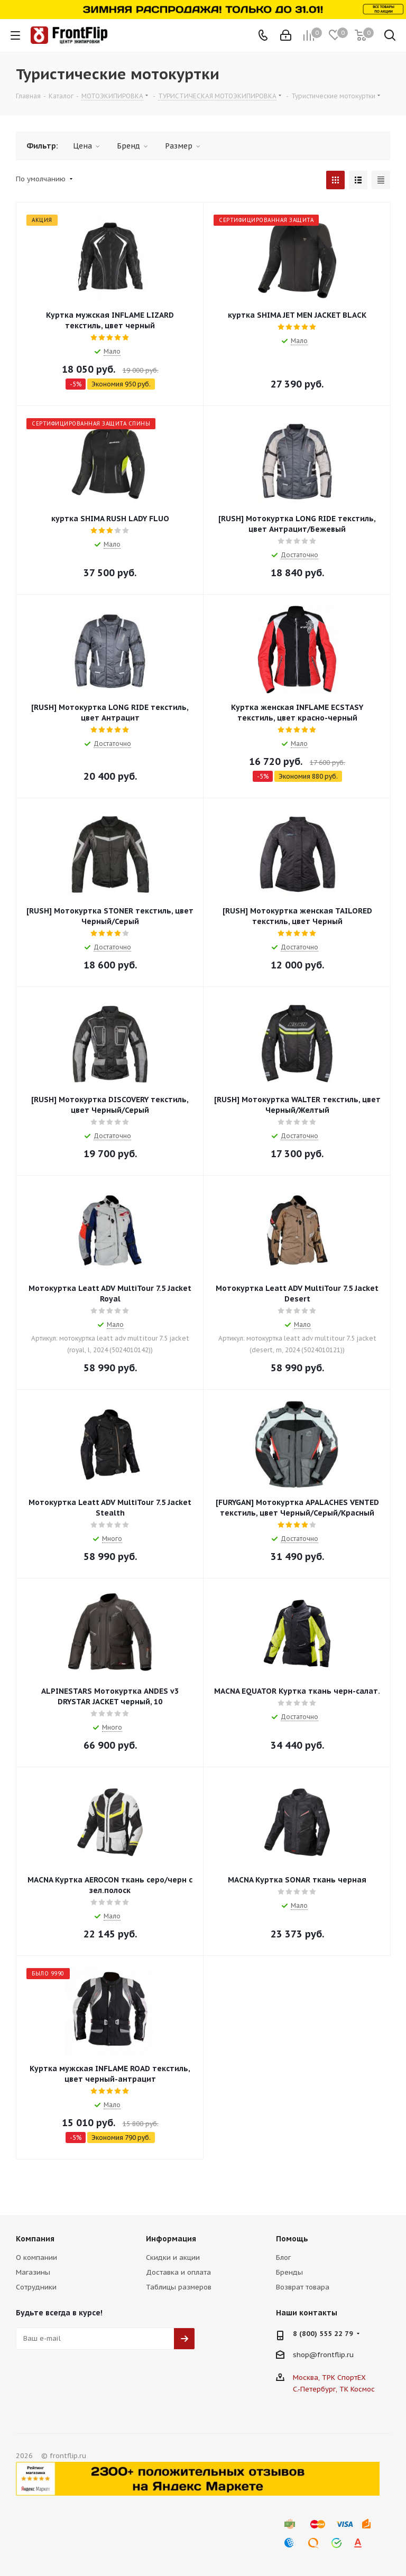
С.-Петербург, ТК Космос (334, 2389)
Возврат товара (302, 2287)
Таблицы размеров (178, 2287)
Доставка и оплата (178, 2272)
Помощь (292, 2238)
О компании (36, 2257)
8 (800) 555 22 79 (323, 2333)
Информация (171, 2238)
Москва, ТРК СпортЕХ (329, 2377)
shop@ (305, 2354)
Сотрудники (36, 2287)
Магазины (33, 2272)
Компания (35, 2238)
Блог (283, 2257)
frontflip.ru (335, 2354)
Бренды (289, 2272)
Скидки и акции (173, 2257)
